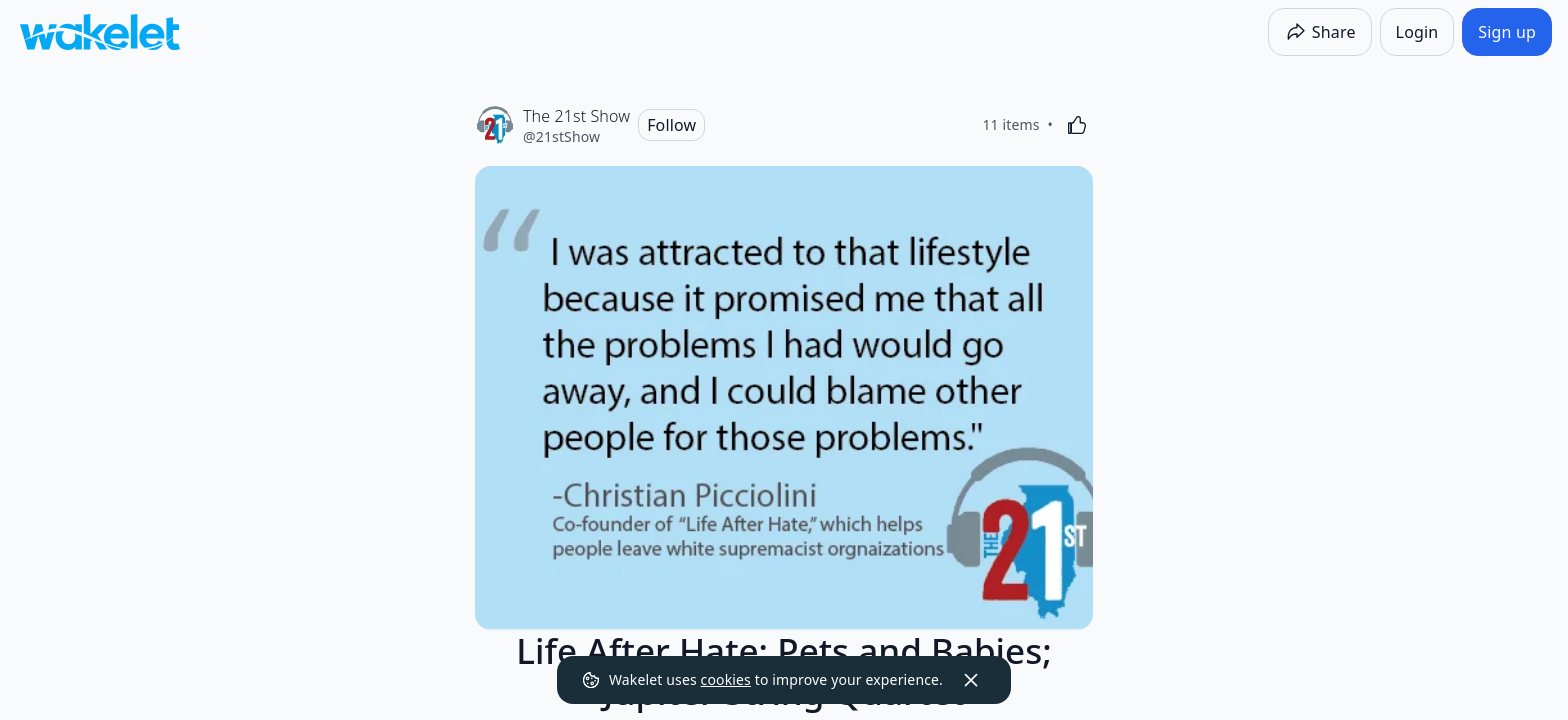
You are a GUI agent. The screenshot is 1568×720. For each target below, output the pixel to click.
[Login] (1417, 32)
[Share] (1320, 32)
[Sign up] (1507, 32)
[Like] (1077, 125)
